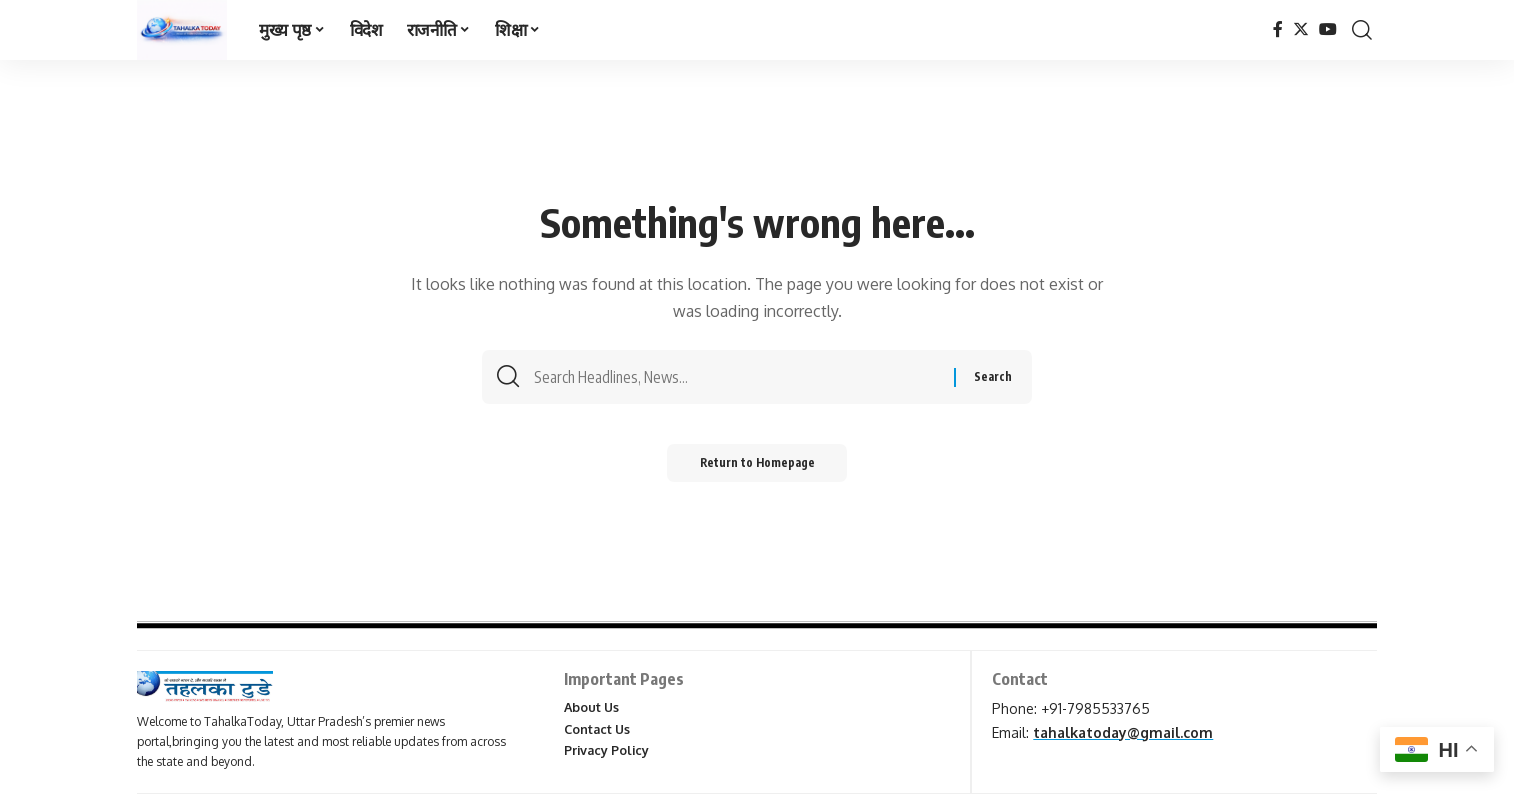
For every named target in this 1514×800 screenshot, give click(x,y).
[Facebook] (1278, 29)
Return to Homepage (757, 467)
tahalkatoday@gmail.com (1123, 732)
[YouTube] (1328, 29)
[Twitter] (1301, 29)
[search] (1362, 30)
